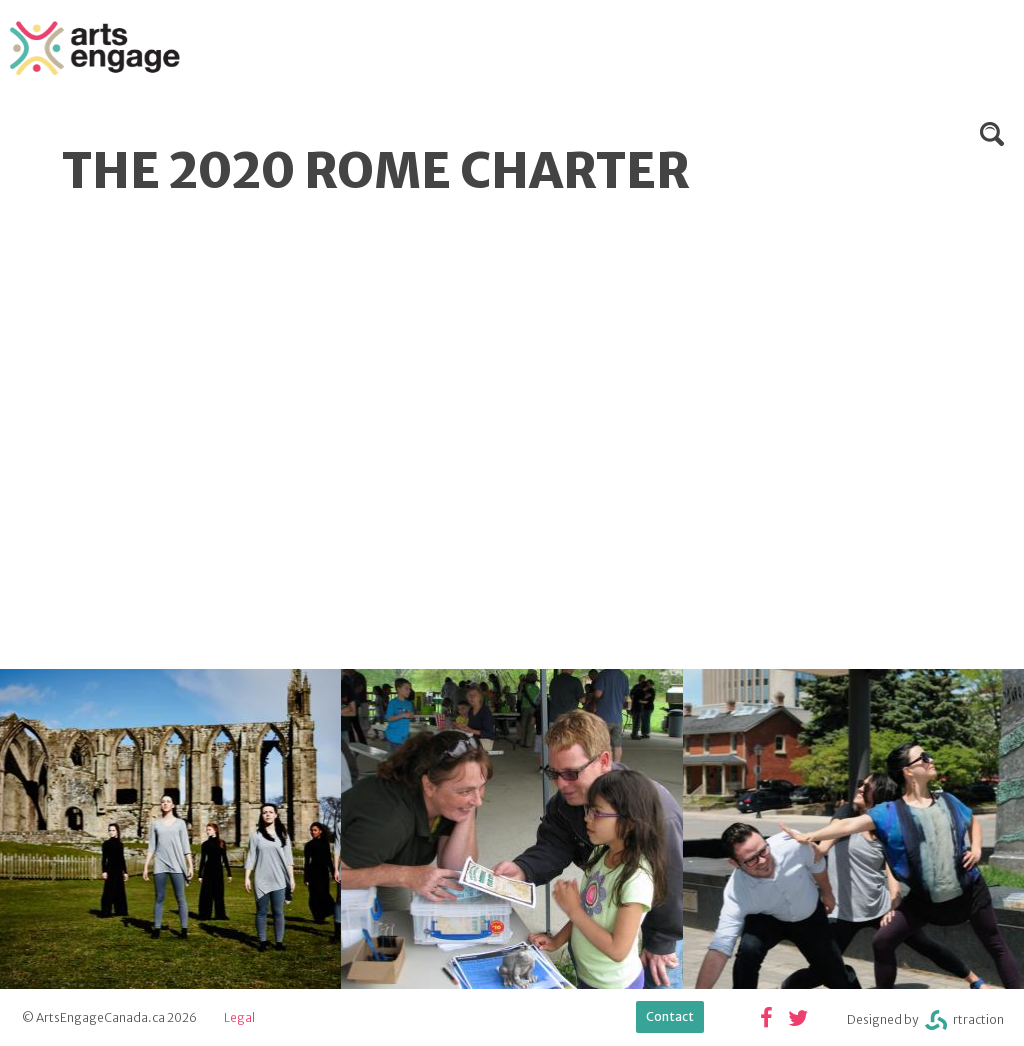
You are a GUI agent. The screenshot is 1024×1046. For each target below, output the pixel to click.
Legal (239, 1017)
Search (992, 134)
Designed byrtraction (925, 1020)
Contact (670, 1016)
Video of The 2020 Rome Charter (340, 427)
